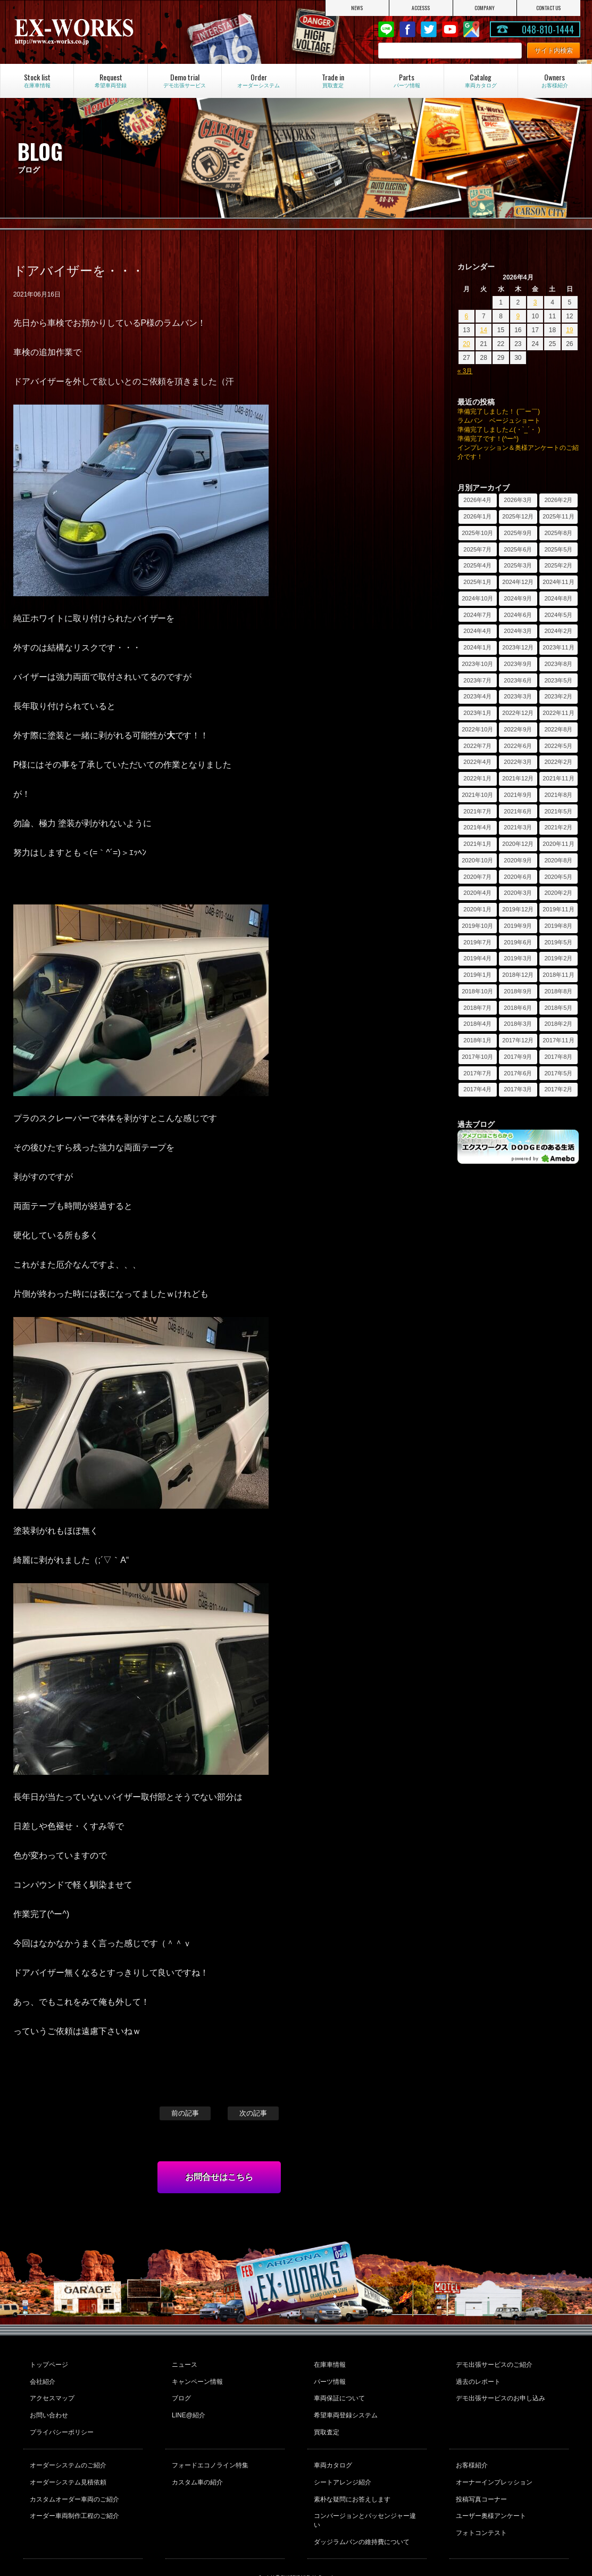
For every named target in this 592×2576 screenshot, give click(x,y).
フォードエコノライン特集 (209, 2452)
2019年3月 (518, 958)
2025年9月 (518, 533)
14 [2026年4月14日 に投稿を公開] (483, 330)
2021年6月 (518, 811)
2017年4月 (477, 1089)
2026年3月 (518, 500)
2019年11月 (558, 909)
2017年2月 (558, 1089)
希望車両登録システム (345, 2406)
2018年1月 (477, 1040)
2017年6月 (518, 1073)
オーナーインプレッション (493, 2466)
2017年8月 (558, 1057)
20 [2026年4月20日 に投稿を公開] (466, 344)
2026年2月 (558, 500)
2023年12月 (517, 647)
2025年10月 (477, 533)
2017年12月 (517, 1040)
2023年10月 (477, 664)
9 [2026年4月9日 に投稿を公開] (518, 316)
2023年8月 (558, 664)
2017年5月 (558, 1073)
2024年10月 (477, 598)
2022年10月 (477, 729)
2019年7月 (477, 942)
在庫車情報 (329, 2363)
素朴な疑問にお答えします (351, 2480)
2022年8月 (558, 729)
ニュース (183, 2363)
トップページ (48, 2363)
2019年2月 (558, 958)
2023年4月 (477, 696)
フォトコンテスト (480, 2509)
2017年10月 (477, 1057)
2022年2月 (558, 762)
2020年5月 (558, 877)
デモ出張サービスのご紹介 (493, 2363)
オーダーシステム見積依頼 (67, 2466)
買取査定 (325, 2421)
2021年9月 (518, 795)
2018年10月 (477, 991)
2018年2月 (558, 1023)
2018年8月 (558, 991)
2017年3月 (518, 1089)
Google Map (471, 29)
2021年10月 (477, 795)
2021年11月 (558, 778)
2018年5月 (558, 1008)
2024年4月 (477, 631)
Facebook (407, 29)
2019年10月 (477, 926)
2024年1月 (477, 647)
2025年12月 (517, 516)
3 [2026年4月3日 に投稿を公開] (535, 302)
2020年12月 (517, 844)
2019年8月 (558, 926)
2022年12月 (517, 713)
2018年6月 (518, 1008)
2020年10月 (477, 860)
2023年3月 (518, 696)
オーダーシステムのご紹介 (67, 2452)
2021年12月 (517, 778)
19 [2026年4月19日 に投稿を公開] (569, 330)
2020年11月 (558, 844)
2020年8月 (558, 860)
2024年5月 (558, 615)
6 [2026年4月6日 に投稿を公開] (467, 316)
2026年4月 (477, 500)
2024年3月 (518, 631)
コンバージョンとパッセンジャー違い (367, 2495)
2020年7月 (477, 877)
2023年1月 (477, 713)
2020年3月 (518, 893)
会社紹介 (41, 2378)
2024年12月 (517, 582)
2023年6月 (518, 680)
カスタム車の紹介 (196, 2466)
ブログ (180, 2392)
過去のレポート (477, 2378)
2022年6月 (518, 746)
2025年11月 (558, 516)
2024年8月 (558, 598)
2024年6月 (518, 615)
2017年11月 (558, 1040)
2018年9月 (518, 991)
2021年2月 (558, 827)
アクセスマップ (51, 2392)
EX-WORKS (97, 32)
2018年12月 (517, 975)
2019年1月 (477, 975)
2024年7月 (477, 615)
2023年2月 (558, 696)
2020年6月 (518, 877)
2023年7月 (477, 680)
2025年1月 (477, 582)
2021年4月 (477, 827)
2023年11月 (558, 647)
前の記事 (185, 2113)
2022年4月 (477, 762)
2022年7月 (477, 746)
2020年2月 (558, 893)
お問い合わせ (48, 2406)
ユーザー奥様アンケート (490, 2495)
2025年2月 (558, 565)
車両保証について (338, 2392)
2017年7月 (477, 1073)
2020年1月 (477, 909)
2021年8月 (558, 795)
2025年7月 (477, 549)
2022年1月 (477, 778)
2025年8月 (558, 533)
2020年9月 (518, 860)
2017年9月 (518, 1057)
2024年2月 (558, 631)
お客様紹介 (471, 2452)
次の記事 (253, 2113)
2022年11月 (558, 713)
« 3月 (465, 371)
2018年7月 (477, 1008)
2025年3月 (518, 565)
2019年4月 (477, 958)
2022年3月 (518, 762)
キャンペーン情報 (196, 2378)
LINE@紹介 (187, 2406)
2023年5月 (558, 680)
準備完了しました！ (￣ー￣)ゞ (501, 411)
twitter (429, 29)
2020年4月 (477, 893)
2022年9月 (518, 729)
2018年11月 (558, 975)
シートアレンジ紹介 (341, 2466)
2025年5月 (558, 549)
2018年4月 (477, 1023)
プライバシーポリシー (61, 2421)
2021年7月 (477, 811)
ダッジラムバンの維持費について (360, 2509)
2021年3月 (518, 827)
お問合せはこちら (219, 2177)
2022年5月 (558, 746)
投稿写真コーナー (480, 2480)
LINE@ (386, 29)
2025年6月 (518, 549)
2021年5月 (558, 811)
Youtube (450, 29)
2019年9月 (518, 926)
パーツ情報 (329, 2378)
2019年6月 (518, 942)
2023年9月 (518, 664)
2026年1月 (477, 516)
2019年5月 (558, 942)
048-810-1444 (548, 29)
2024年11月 (558, 582)
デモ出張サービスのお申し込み (499, 2392)
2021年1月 (477, 844)
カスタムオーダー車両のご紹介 (73, 2480)
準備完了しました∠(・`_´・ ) (498, 429)
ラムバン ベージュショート (498, 420)
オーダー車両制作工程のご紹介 (73, 2495)
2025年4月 (477, 565)
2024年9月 (518, 598)
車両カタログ (332, 2452)
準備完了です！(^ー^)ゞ (491, 438)
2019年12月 (517, 909)
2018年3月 (518, 1023)
